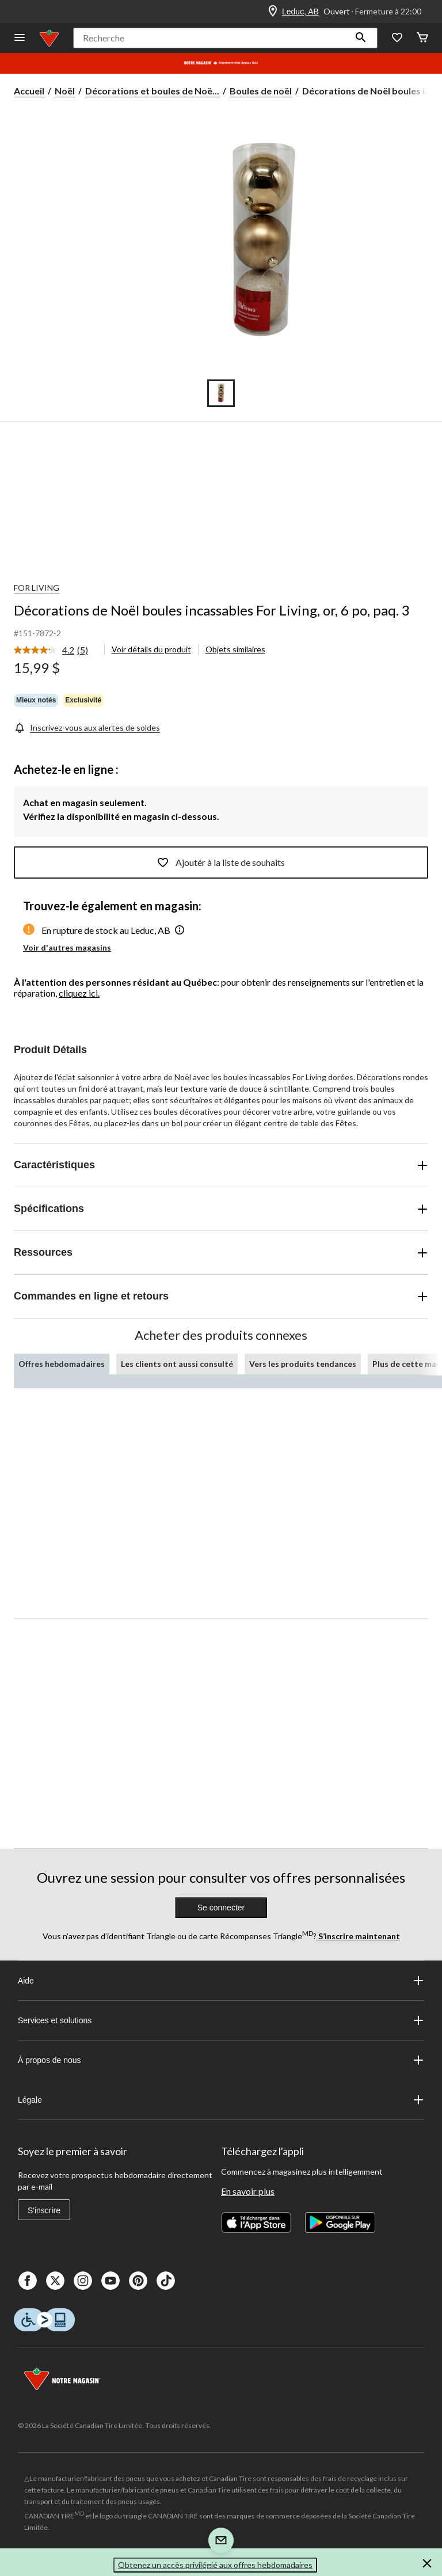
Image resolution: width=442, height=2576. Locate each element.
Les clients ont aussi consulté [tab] (177, 1364)
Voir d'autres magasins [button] (67, 947)
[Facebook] (27, 2280)
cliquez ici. (79, 992)
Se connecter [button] (221, 1907)
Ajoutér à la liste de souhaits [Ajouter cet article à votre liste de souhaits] (221, 862)
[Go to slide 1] (221, 393)
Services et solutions (221, 2020)
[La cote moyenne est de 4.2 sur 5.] (45, 650)
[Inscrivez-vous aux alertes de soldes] (87, 727)
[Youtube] (110, 2280)
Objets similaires (235, 649)
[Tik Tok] (166, 2280)
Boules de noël (261, 90)
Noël (65, 90)
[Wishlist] (397, 38)
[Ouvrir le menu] (19, 38)
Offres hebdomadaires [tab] (61, 1364)
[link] (55, 651)
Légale (221, 2100)
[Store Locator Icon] (273, 11)
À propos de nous (221, 2060)
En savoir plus (248, 2191)
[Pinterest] (138, 2280)
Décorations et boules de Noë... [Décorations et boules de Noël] (152, 90)
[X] (55, 2280)
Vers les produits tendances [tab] (302, 1364)
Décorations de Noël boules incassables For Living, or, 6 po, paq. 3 (212, 610)
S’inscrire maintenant (358, 1936)
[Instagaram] (83, 2280)
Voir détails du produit (151, 649)
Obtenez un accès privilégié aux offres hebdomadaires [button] (215, 2565)
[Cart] (422, 38)
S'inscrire (44, 2210)
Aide (221, 1980)
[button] (361, 38)
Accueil (29, 90)
